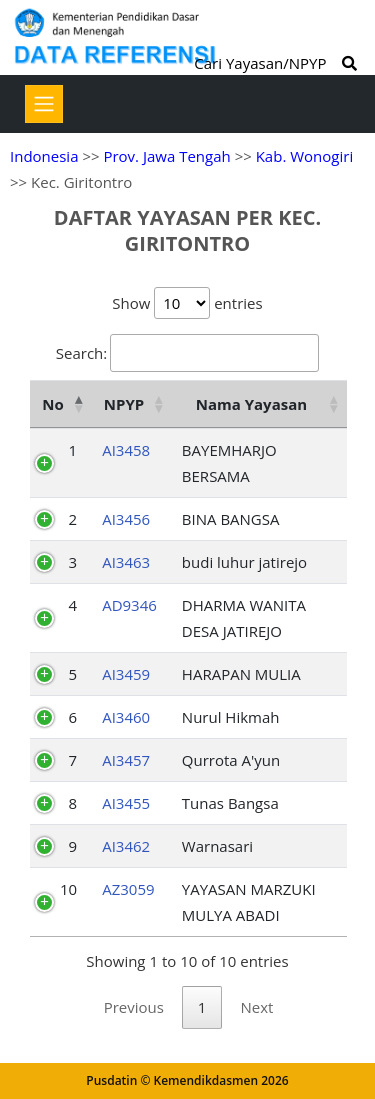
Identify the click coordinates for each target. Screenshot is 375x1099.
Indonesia (44, 156)
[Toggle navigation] (44, 104)
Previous (134, 1007)
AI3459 (126, 674)
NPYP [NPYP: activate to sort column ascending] (124, 404)
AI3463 (126, 562)
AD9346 (129, 605)
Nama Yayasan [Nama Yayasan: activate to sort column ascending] (251, 404)
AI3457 (126, 760)
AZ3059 (128, 889)
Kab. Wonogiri (304, 156)
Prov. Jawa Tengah (166, 156)
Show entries (187, 303)
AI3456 (126, 519)
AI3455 (126, 803)
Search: (187, 353)
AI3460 (126, 717)
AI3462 (126, 846)
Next (256, 1007)
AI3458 (126, 450)
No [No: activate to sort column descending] (52, 404)
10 (68, 889)
